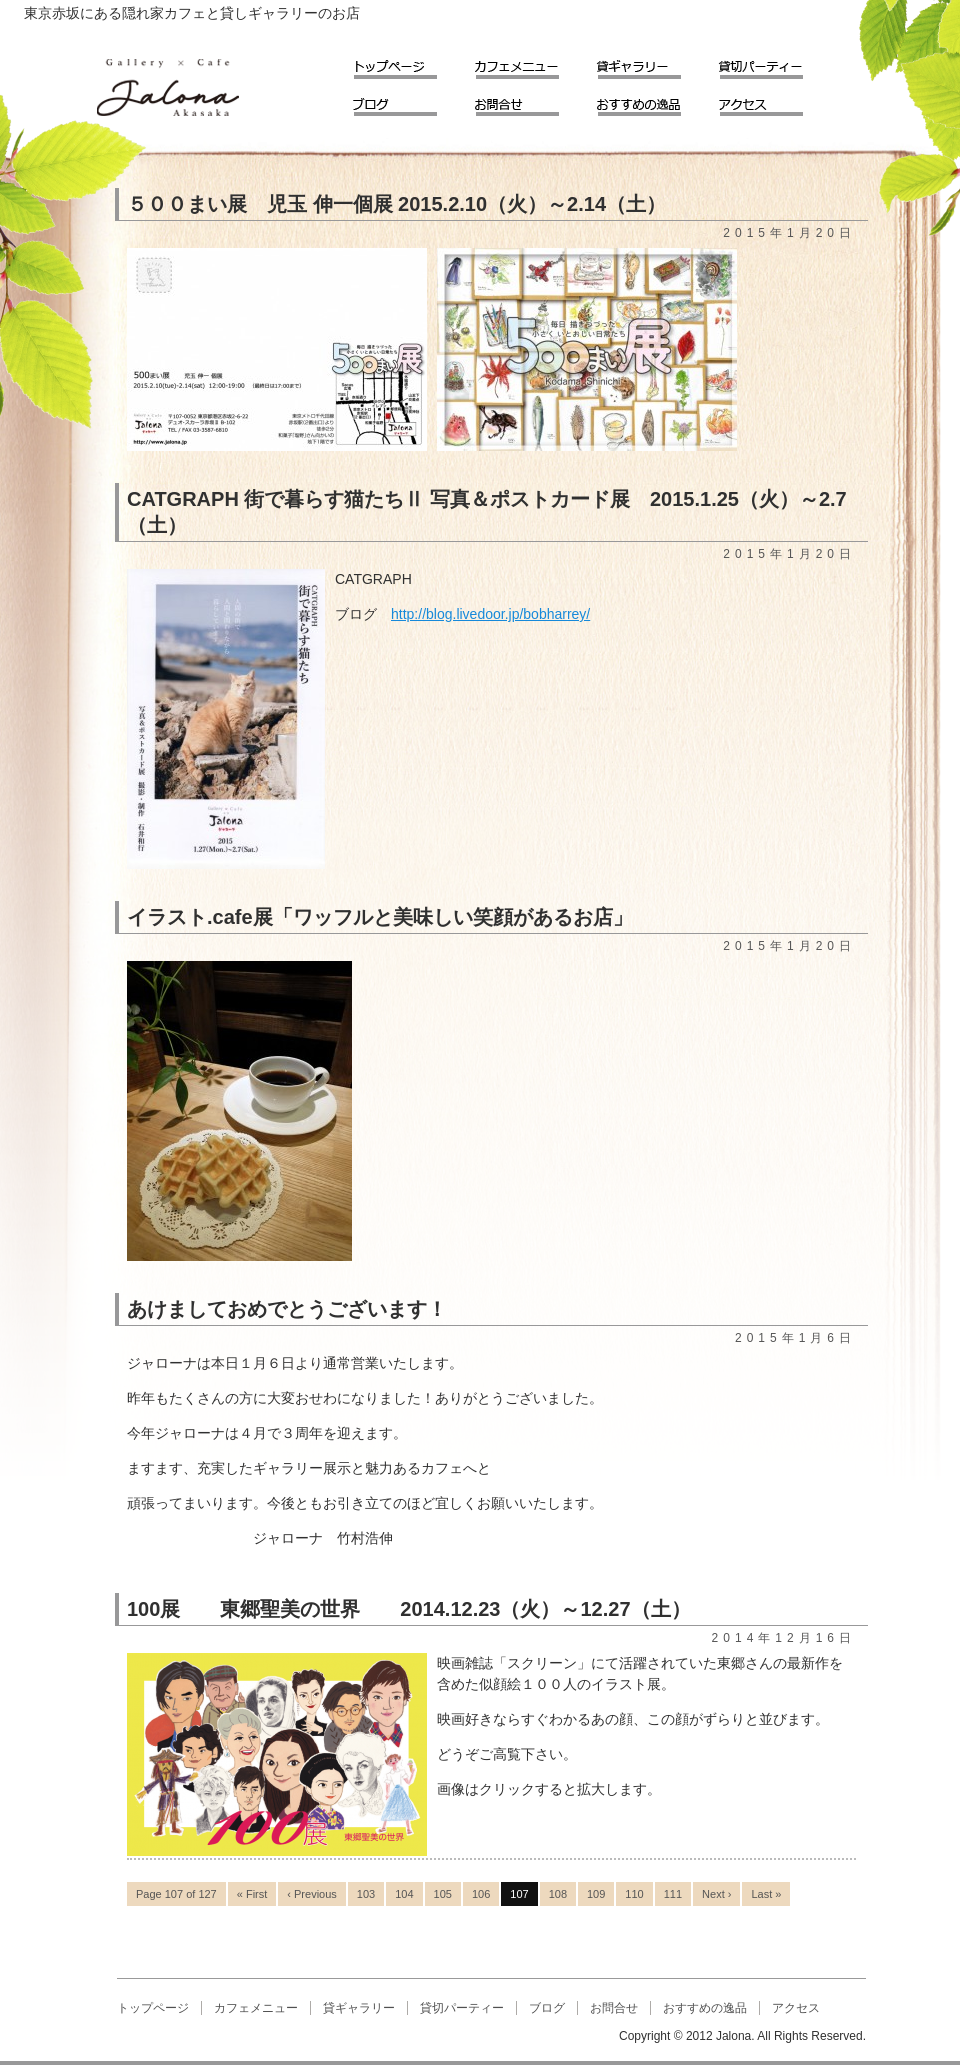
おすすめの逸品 (653, 100)
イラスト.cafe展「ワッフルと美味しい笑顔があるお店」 (380, 917)
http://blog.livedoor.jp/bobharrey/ (490, 614)
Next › (716, 1894)
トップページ (409, 63)
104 (404, 1894)
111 (673, 1894)
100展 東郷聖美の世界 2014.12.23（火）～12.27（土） (409, 1609)
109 (596, 1894)
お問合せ (531, 100)
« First (252, 1894)
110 (634, 1894)
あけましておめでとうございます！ (287, 1309)
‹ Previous (312, 1894)
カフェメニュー (531, 63)
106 (481, 1894)
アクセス (775, 100)
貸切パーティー (775, 63)
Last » (766, 1894)
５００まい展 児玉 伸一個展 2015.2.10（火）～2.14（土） (396, 204)
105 (443, 1894)
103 (366, 1894)
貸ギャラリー (653, 63)
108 (558, 1894)
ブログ (409, 100)
